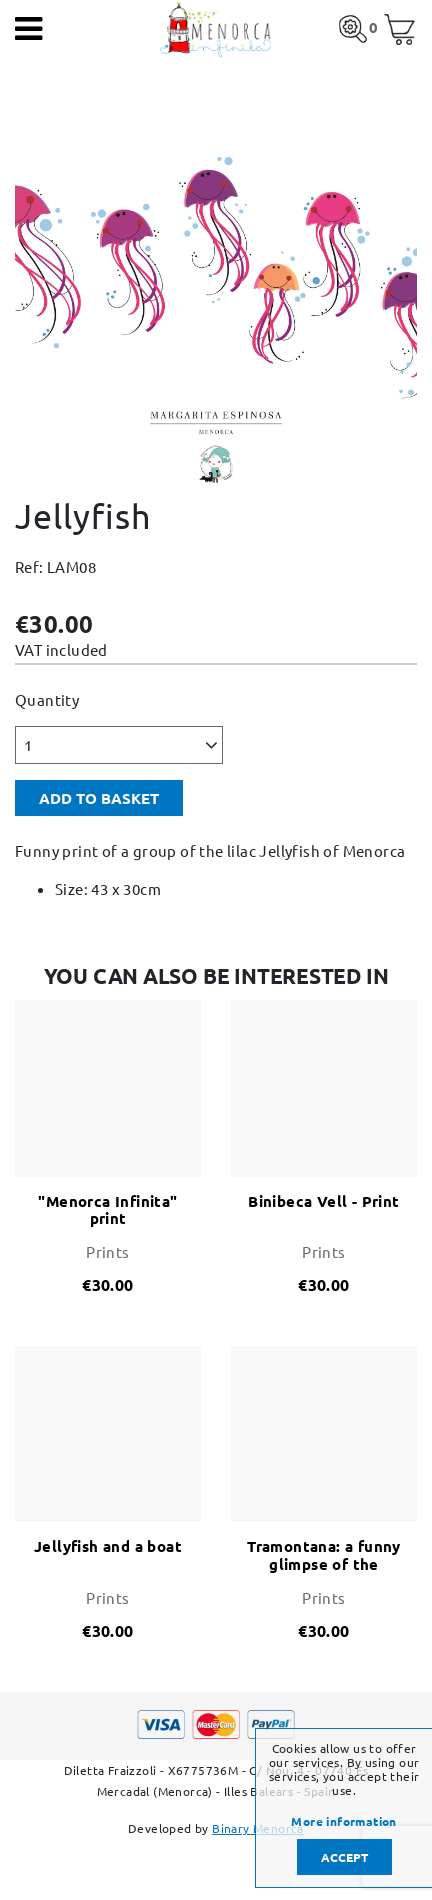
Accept (344, 1857)
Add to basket (99, 798)
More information (343, 1821)
